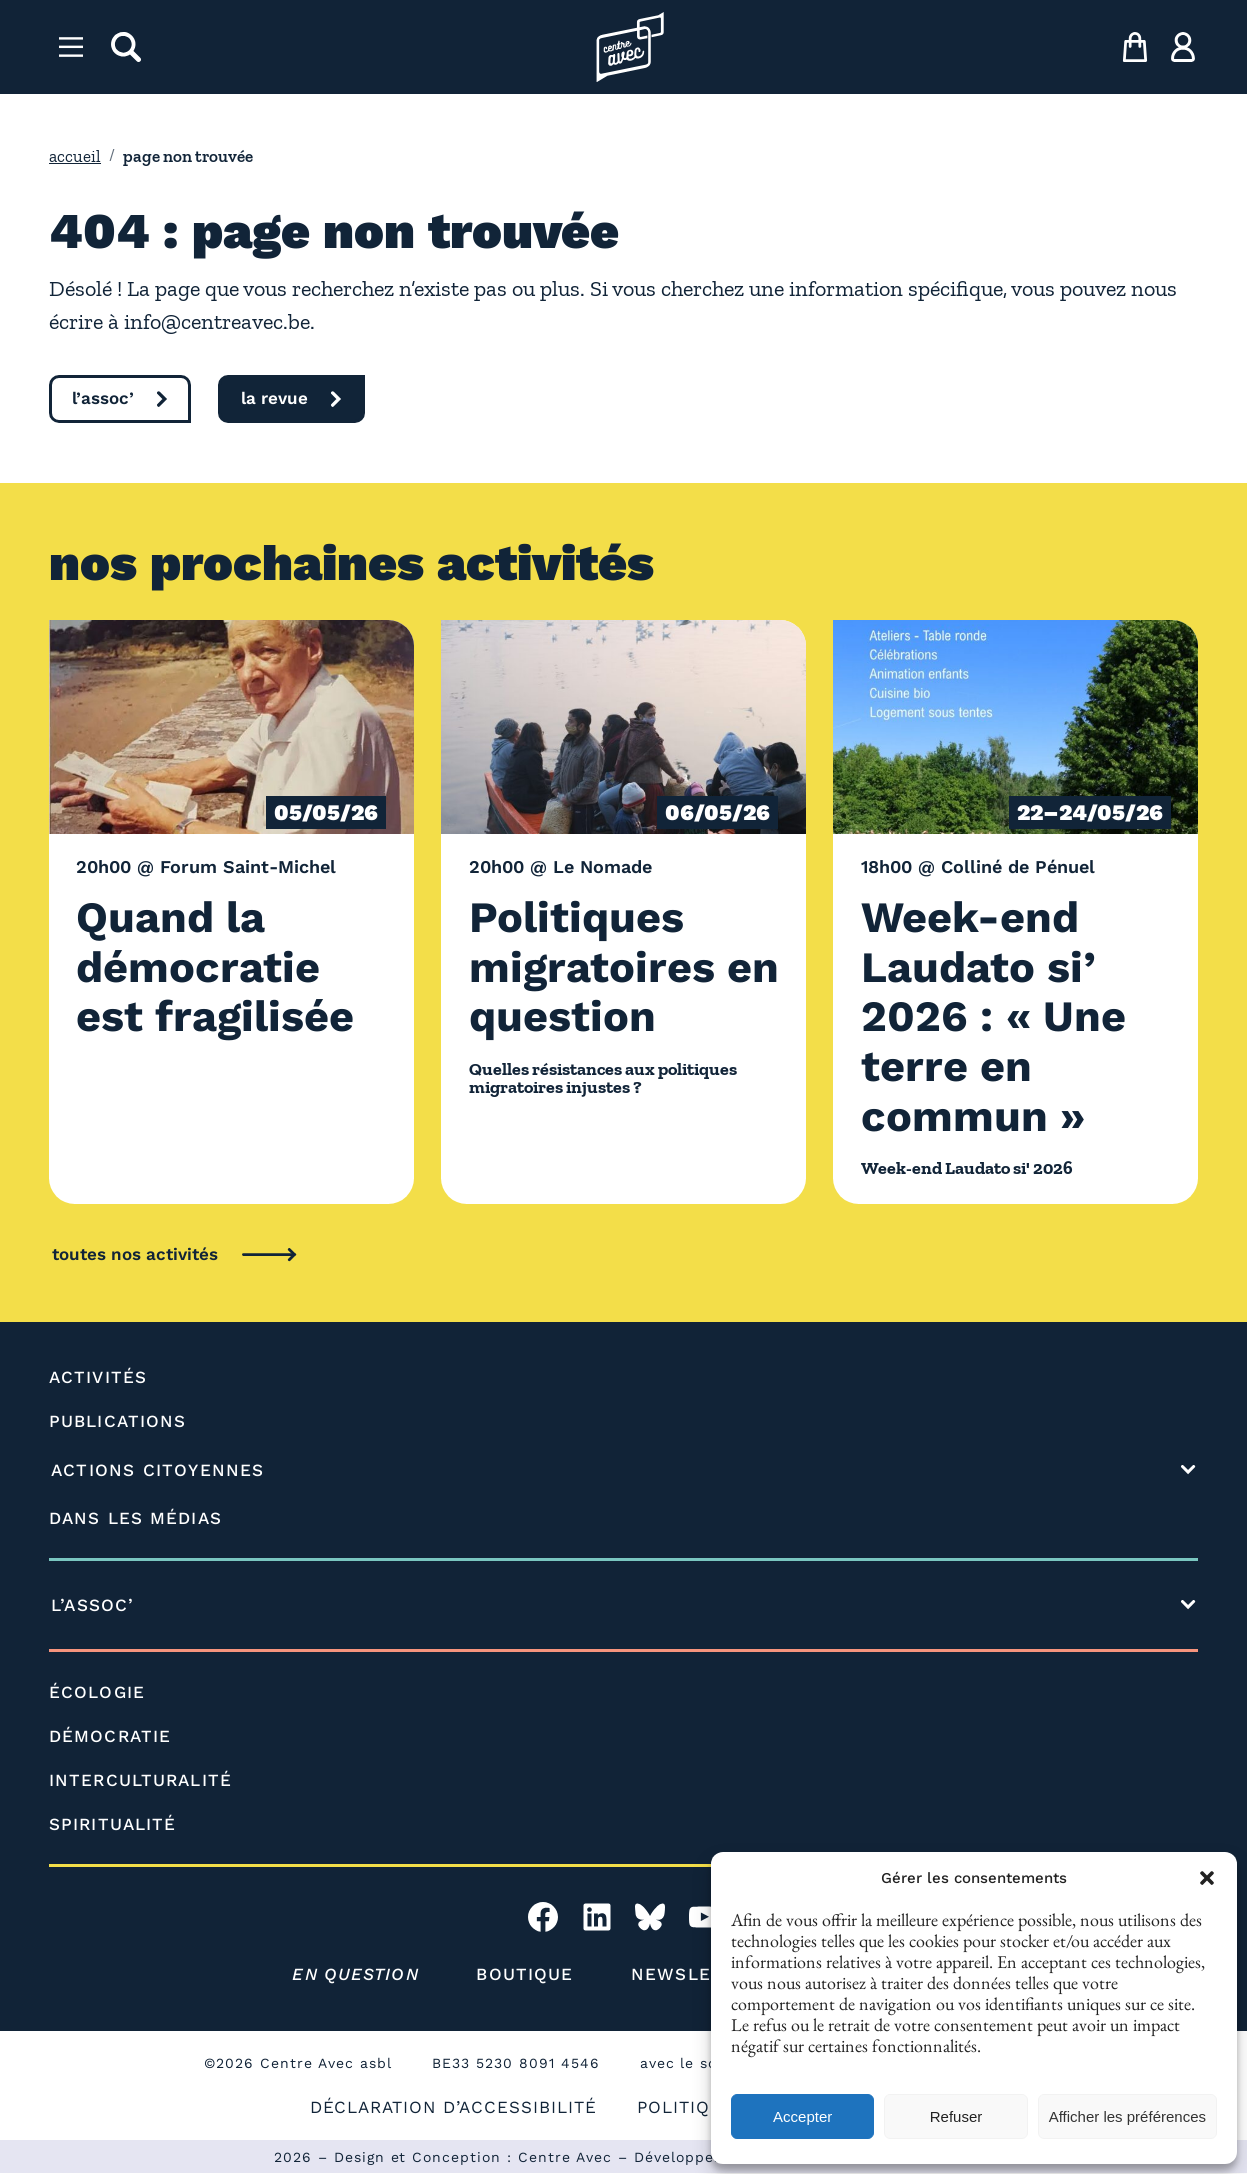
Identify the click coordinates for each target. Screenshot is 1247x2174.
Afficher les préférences (1127, 2116)
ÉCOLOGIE (97, 1692)
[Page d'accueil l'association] (630, 47)
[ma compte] (1183, 47)
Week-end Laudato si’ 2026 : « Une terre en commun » (999, 1015)
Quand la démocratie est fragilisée (220, 966)
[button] (1207, 1878)
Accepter (802, 2116)
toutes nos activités (135, 1254)
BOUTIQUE (525, 1974)
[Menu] (71, 47)
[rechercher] (126, 47)
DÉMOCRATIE (110, 1736)
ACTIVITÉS (98, 1377)
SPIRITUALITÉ (113, 1824)
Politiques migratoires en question (599, 966)
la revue (275, 398)
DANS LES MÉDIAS (135, 1518)
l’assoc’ (103, 398)
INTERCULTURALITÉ (141, 1780)
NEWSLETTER (696, 1974)
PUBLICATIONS (117, 1421)
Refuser (956, 2116)
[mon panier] (1135, 47)
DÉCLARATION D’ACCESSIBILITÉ (452, 2107)
